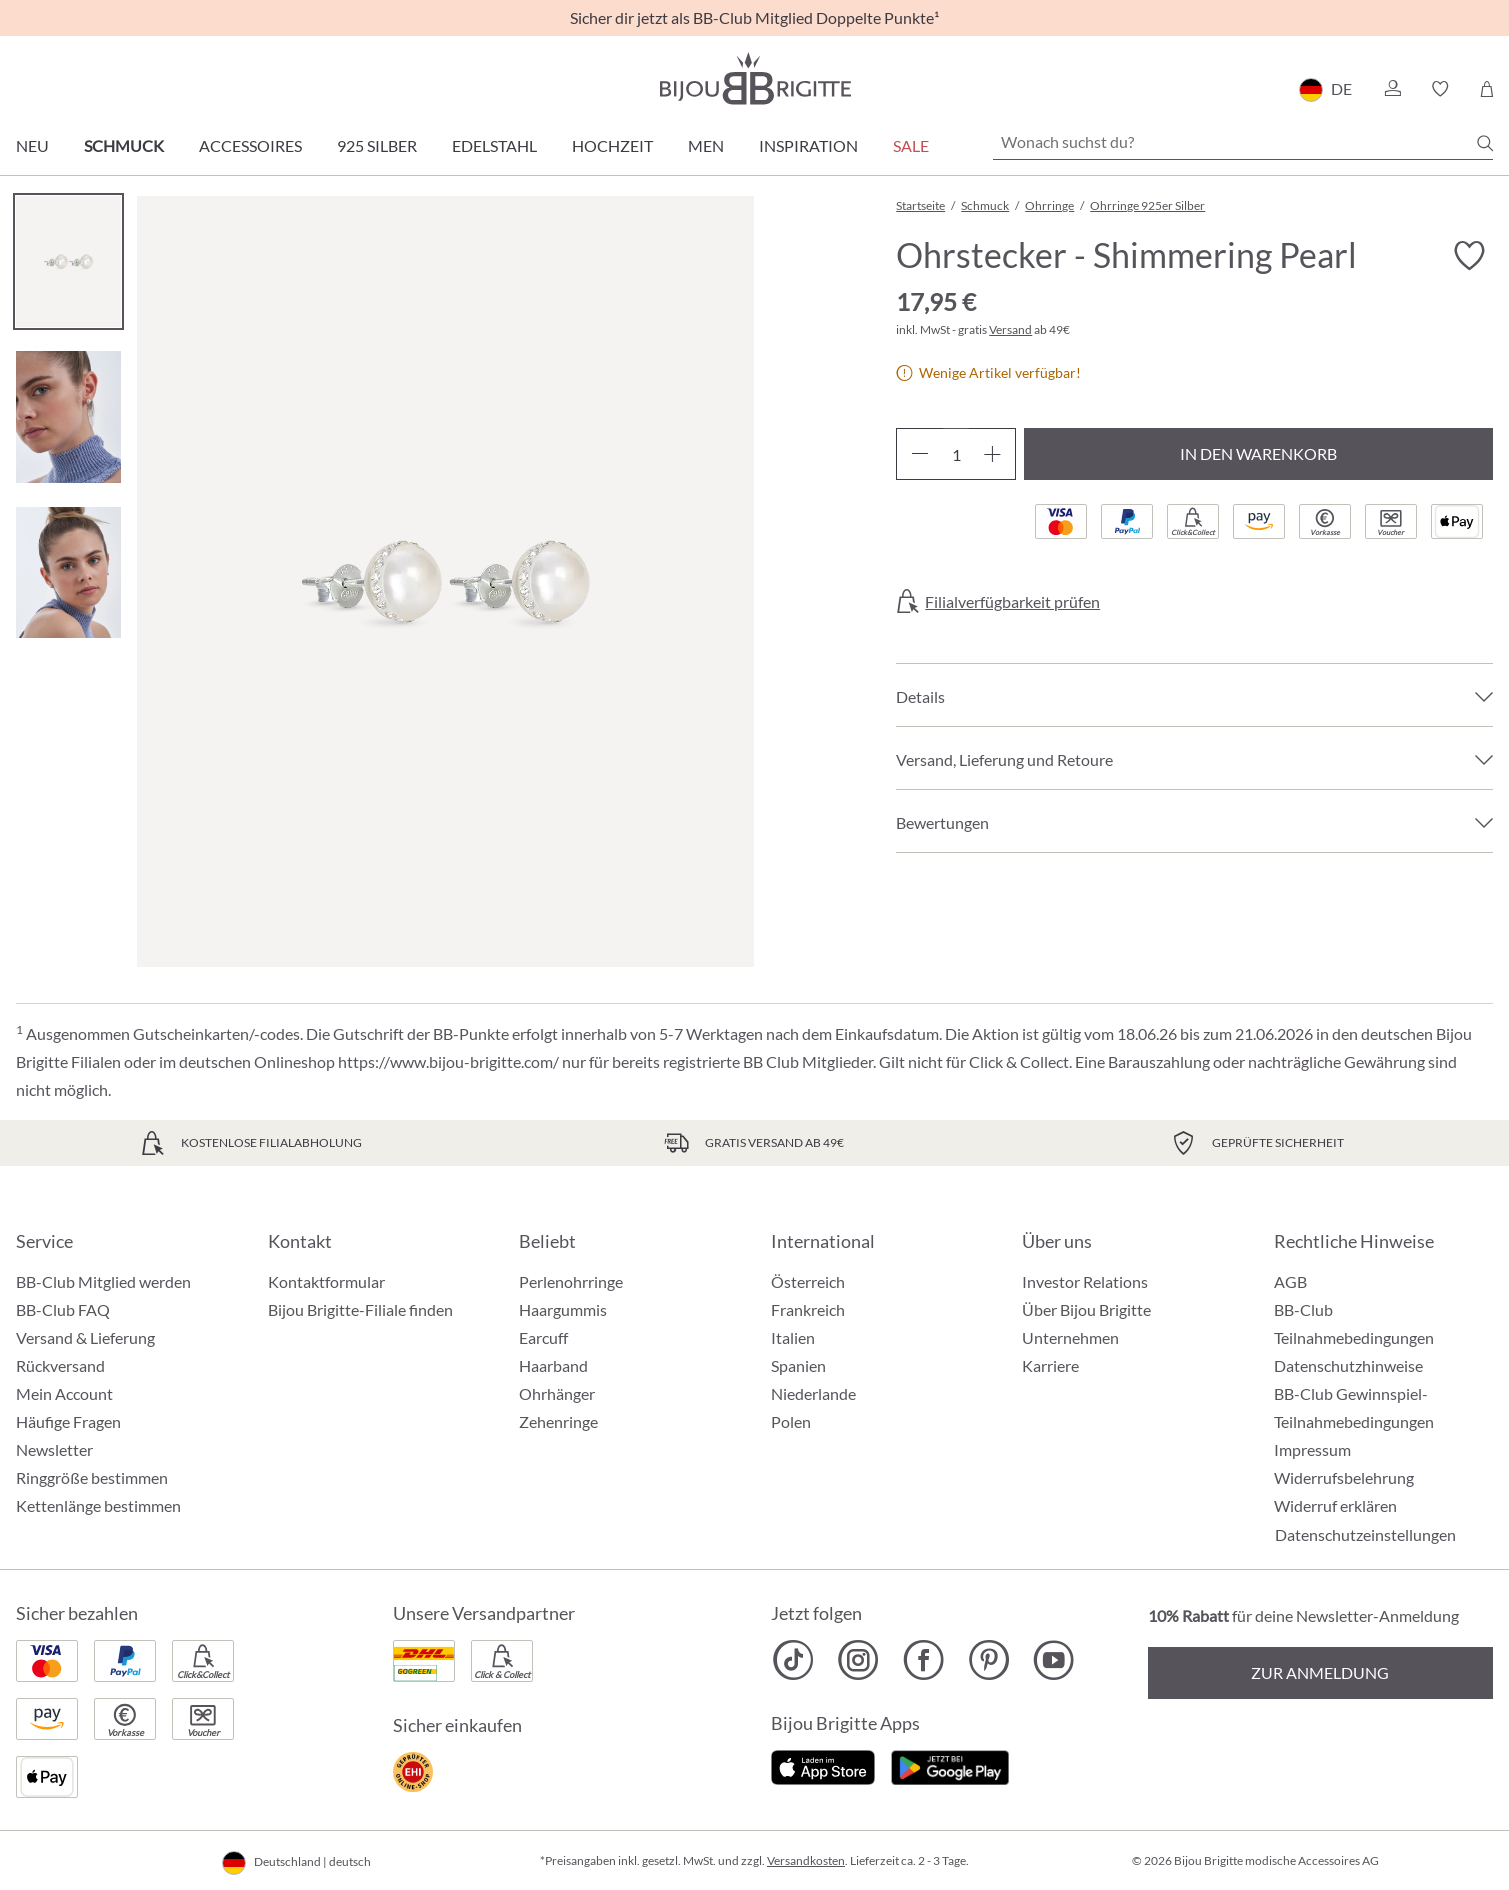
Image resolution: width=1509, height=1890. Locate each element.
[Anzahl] (956, 454)
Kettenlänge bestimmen (98, 1505)
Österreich (808, 1281)
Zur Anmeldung (1320, 1672)
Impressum (1312, 1449)
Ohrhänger (557, 1393)
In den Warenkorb (1258, 453)
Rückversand (60, 1365)
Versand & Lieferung (85, 1337)
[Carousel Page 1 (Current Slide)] (68, 261)
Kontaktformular (326, 1281)
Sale (911, 145)
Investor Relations (1085, 1281)
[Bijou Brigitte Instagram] (858, 1660)
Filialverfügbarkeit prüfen (1012, 602)
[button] (1392, 89)
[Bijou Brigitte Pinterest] (988, 1660)
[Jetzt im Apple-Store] (823, 1765)
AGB (1290, 1281)
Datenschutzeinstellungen (1365, 1535)
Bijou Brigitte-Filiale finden (360, 1309)
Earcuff (543, 1337)
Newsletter (54, 1449)
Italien (793, 1337)
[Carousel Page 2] (68, 416)
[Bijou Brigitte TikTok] (793, 1660)
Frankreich (808, 1309)
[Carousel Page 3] (68, 572)
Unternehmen (1070, 1337)
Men (706, 145)
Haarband (553, 1365)
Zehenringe (558, 1421)
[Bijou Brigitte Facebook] (923, 1660)
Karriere (1050, 1365)
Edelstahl (494, 145)
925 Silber (377, 145)
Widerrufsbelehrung (1344, 1477)
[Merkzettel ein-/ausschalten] (1469, 256)
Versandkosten (806, 1860)
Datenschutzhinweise (1348, 1365)
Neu (32, 145)
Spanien (798, 1365)
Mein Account (64, 1393)
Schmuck (124, 145)
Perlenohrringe (571, 1281)
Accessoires (250, 145)
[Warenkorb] (1486, 89)
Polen (791, 1421)
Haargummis (563, 1309)
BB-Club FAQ (63, 1309)
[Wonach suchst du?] (1243, 142)
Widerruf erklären (1335, 1505)
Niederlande (813, 1393)
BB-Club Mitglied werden (103, 1281)
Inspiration (808, 145)
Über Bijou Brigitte (1086, 1309)
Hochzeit (612, 145)
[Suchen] (1485, 143)
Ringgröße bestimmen (92, 1477)
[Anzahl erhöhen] (992, 454)
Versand (1010, 329)
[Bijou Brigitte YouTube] (1053, 1660)
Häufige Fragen (68, 1421)
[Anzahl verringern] (919, 454)
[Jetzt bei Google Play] (950, 1765)
